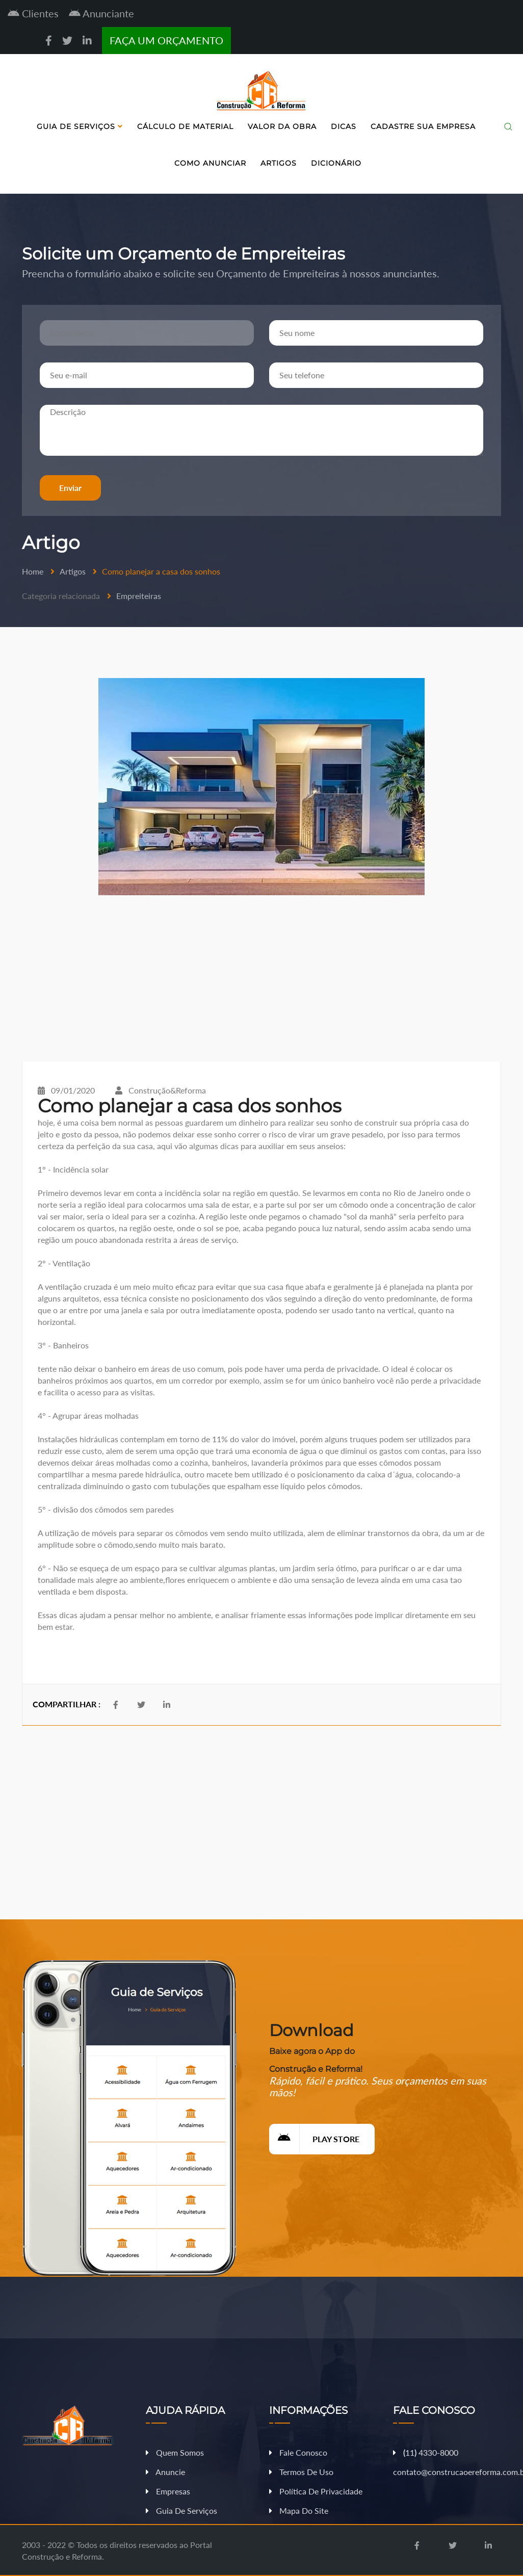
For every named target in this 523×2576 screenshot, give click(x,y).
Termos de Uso (301, 2472)
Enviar (70, 487)
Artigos (278, 163)
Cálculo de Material (185, 126)
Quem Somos (175, 2452)
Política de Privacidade (315, 2491)
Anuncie (165, 2472)
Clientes (33, 13)
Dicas (343, 126)
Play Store (314, 2139)
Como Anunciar (210, 163)
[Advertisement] (261, 978)
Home (32, 571)
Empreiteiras (138, 596)
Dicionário (336, 163)
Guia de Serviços (80, 126)
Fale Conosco (298, 2452)
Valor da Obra (282, 126)
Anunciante (101, 13)
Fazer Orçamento (484, 2567)
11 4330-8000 (425, 2452)
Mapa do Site (298, 2510)
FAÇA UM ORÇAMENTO (166, 40)
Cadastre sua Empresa (423, 126)
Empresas (168, 2491)
